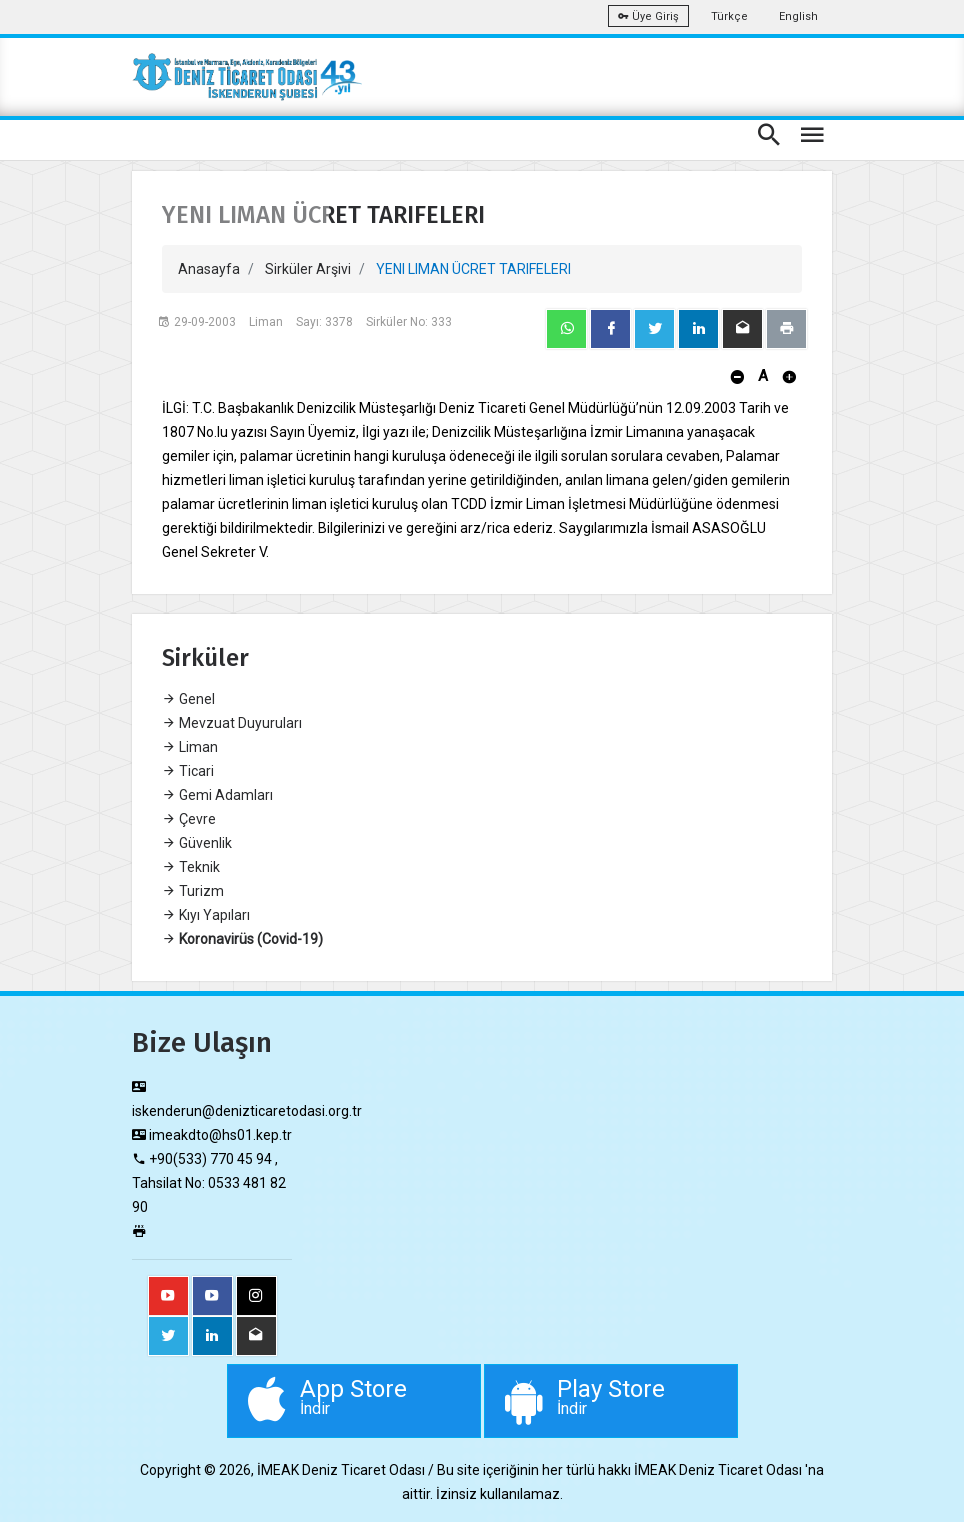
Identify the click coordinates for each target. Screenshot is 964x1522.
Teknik (191, 867)
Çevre (189, 819)
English (798, 16)
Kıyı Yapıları (206, 915)
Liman (190, 747)
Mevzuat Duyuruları (232, 723)
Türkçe (729, 16)
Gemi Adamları (217, 795)
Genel (188, 699)
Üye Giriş (648, 16)
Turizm (193, 891)
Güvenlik (197, 843)
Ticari (188, 771)
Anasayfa (209, 269)
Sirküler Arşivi (308, 269)
